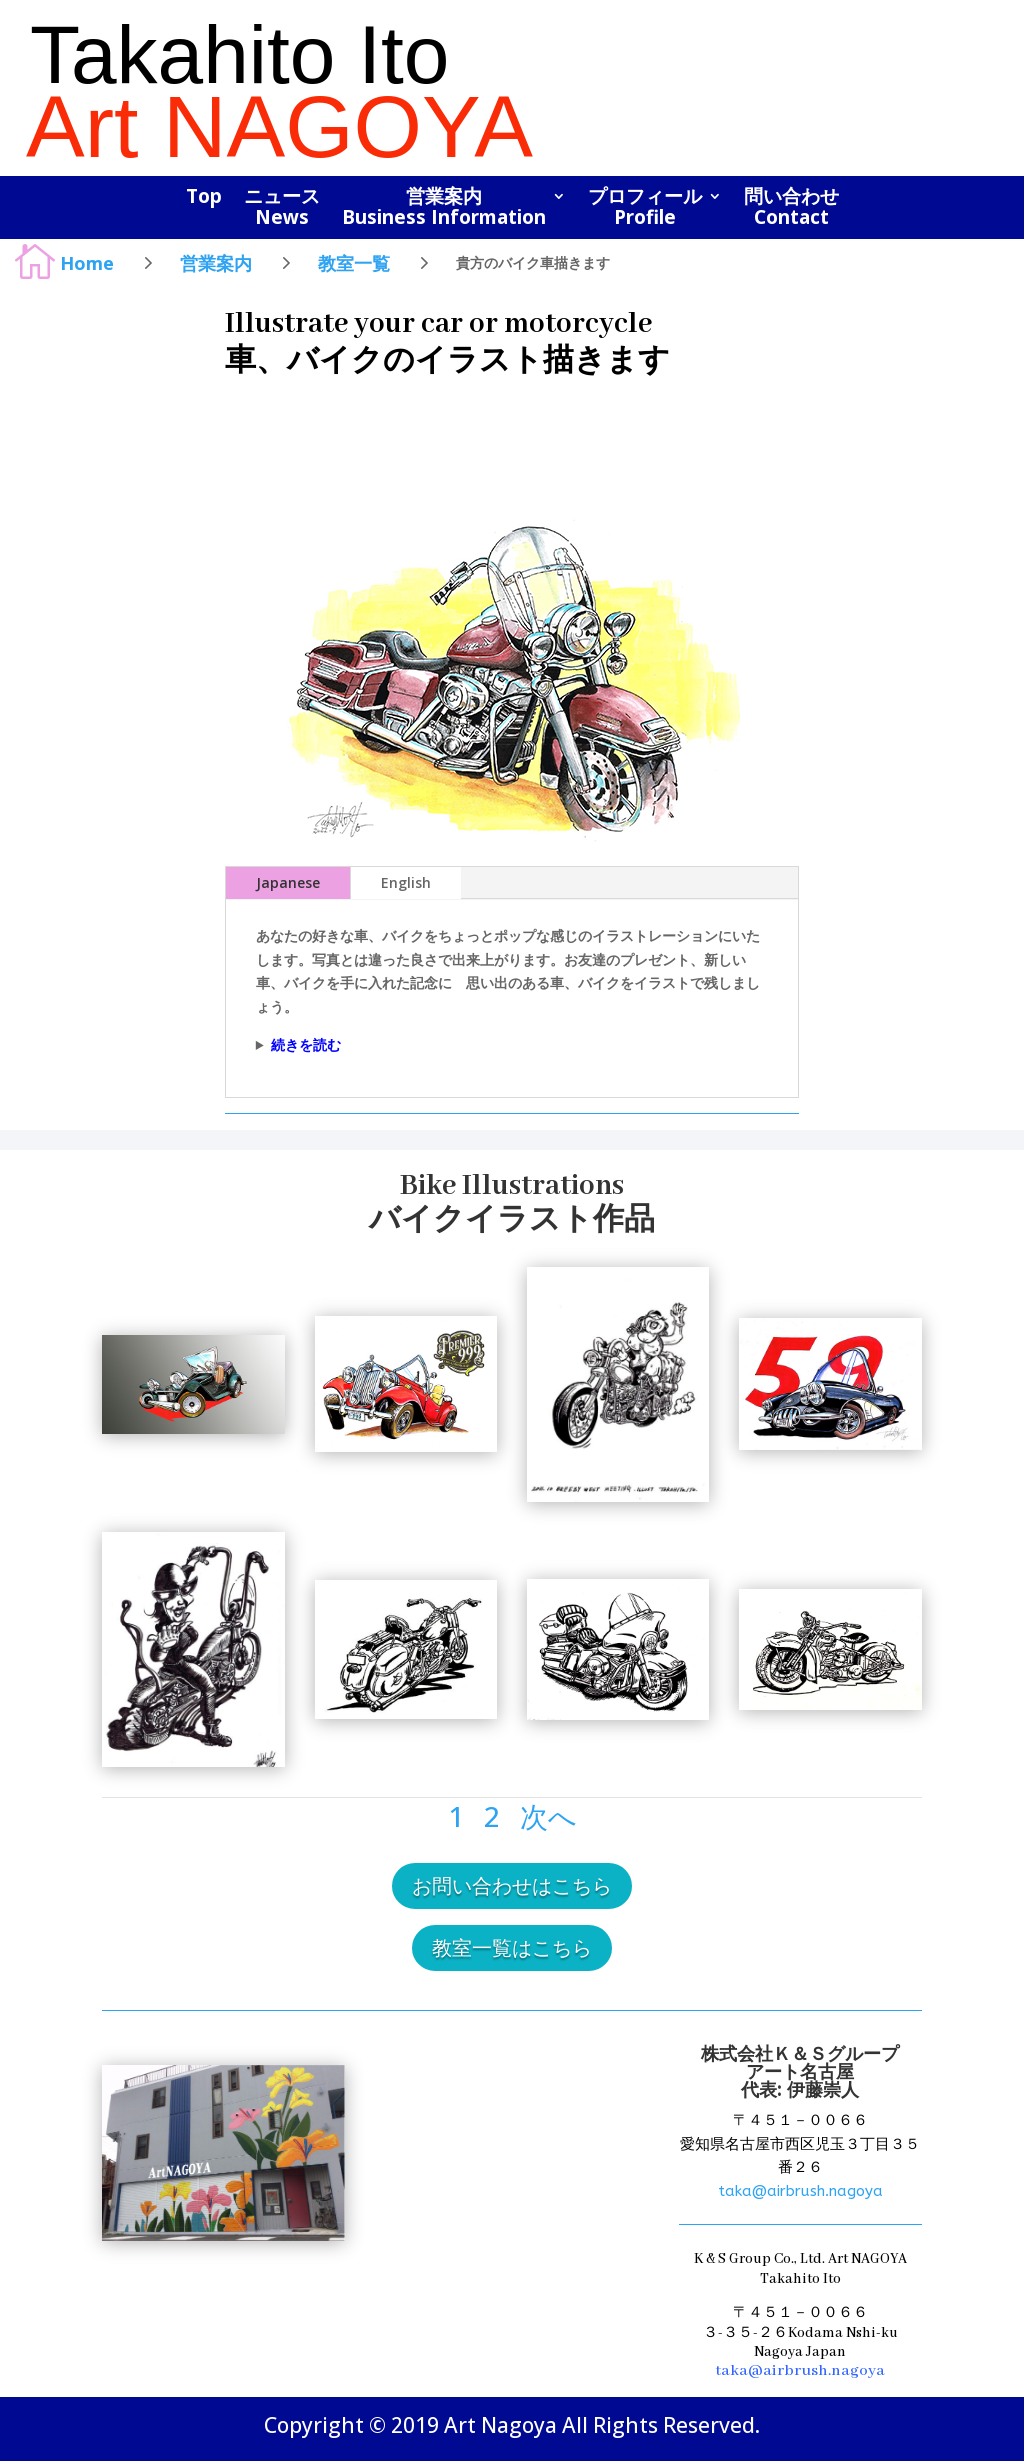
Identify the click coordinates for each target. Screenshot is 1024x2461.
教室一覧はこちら (512, 1948)
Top (204, 197)
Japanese (288, 882)
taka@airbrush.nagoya (800, 2191)
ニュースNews (282, 208)
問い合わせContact (791, 208)
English (406, 882)
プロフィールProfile (645, 208)
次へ (548, 1816)
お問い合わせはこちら (512, 1886)
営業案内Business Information (444, 208)
